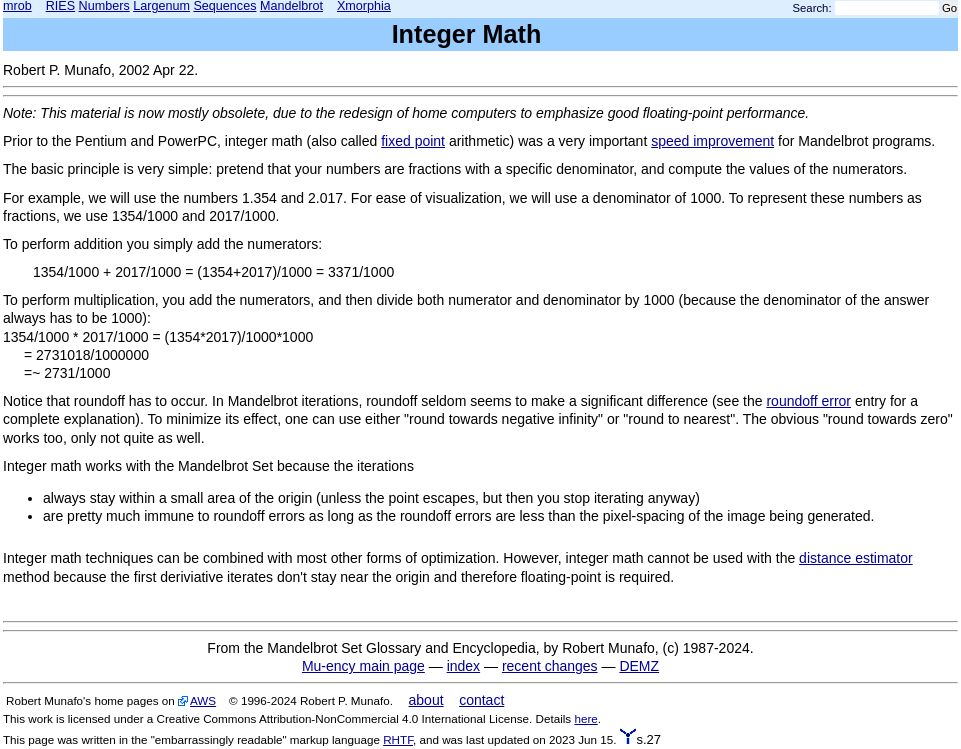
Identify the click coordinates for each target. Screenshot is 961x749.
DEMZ (639, 666)
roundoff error (808, 401)
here (585, 718)
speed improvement (712, 141)
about (426, 700)
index (463, 666)
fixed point (413, 141)
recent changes (550, 666)
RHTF (398, 739)
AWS (203, 700)
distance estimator (856, 558)
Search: (812, 8)
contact (481, 700)
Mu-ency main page (363, 666)
